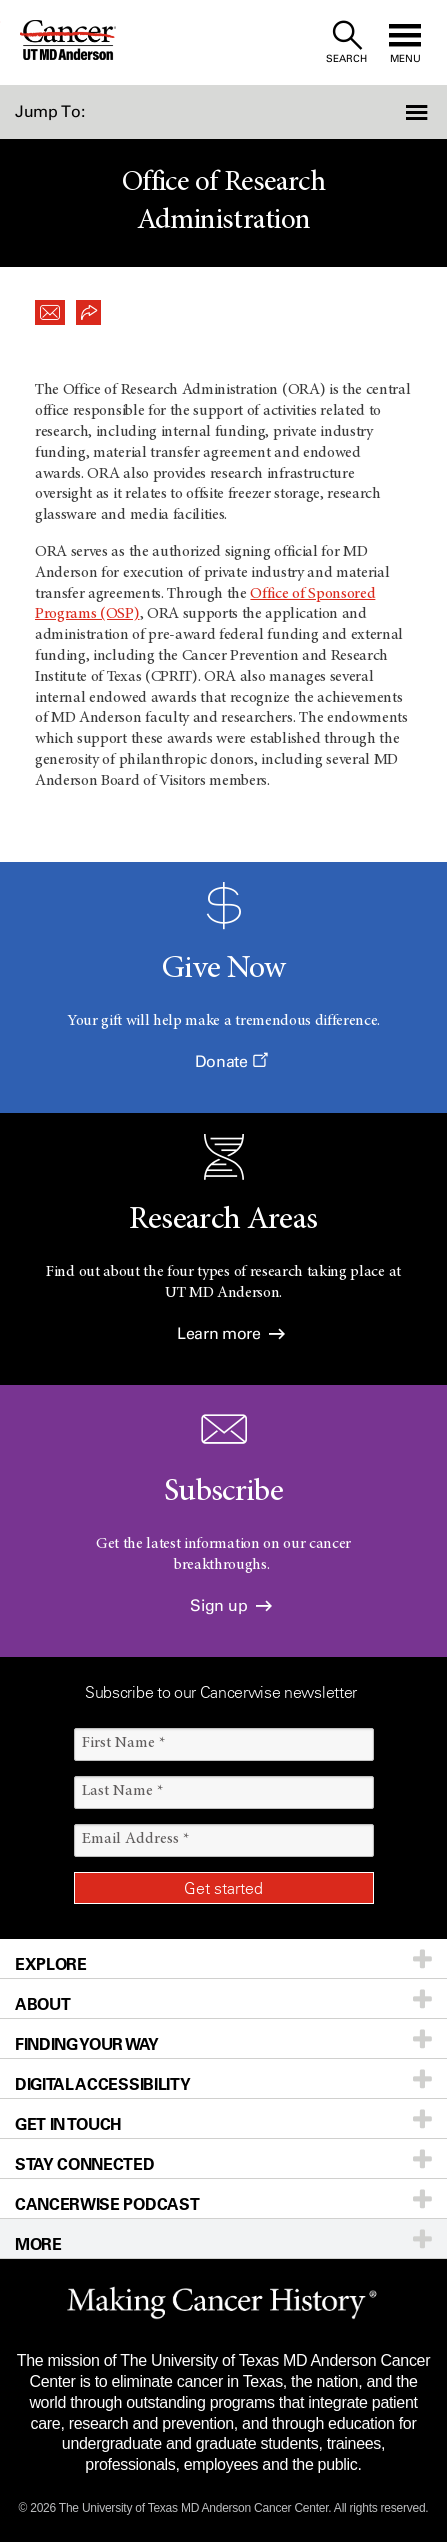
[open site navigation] (405, 42)
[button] (413, 112)
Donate (231, 1061)
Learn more (231, 1333)
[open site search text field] (346, 42)
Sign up (230, 1605)
